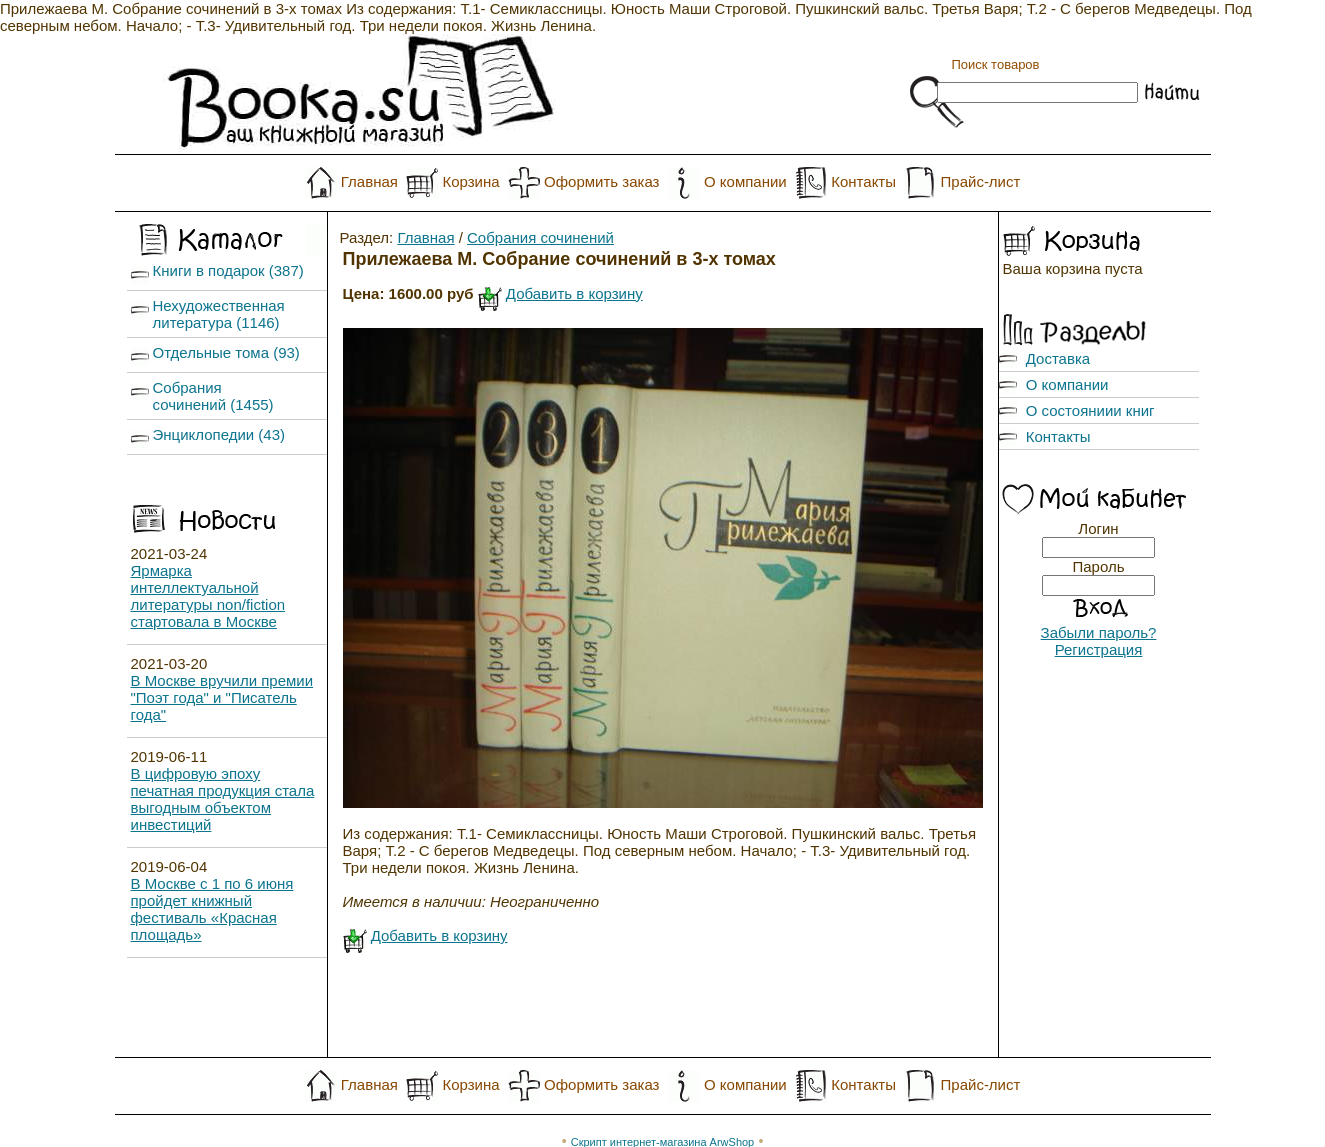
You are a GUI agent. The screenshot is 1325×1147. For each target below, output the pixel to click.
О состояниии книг (1090, 410)
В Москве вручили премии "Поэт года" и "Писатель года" (222, 697)
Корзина (470, 181)
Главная (369, 181)
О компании (745, 181)
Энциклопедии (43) (219, 434)
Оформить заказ (601, 181)
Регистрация (1099, 649)
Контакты (863, 181)
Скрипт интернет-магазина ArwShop (662, 1108)
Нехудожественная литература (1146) (219, 314)
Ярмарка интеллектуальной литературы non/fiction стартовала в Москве (208, 596)
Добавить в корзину (574, 293)
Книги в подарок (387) (228, 270)
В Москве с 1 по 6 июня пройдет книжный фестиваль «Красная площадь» (212, 909)
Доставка (1058, 358)
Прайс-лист (981, 181)
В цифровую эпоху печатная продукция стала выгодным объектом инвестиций (223, 799)
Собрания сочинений (540, 237)
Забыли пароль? (1099, 632)
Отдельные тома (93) (226, 352)
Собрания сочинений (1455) (213, 396)
